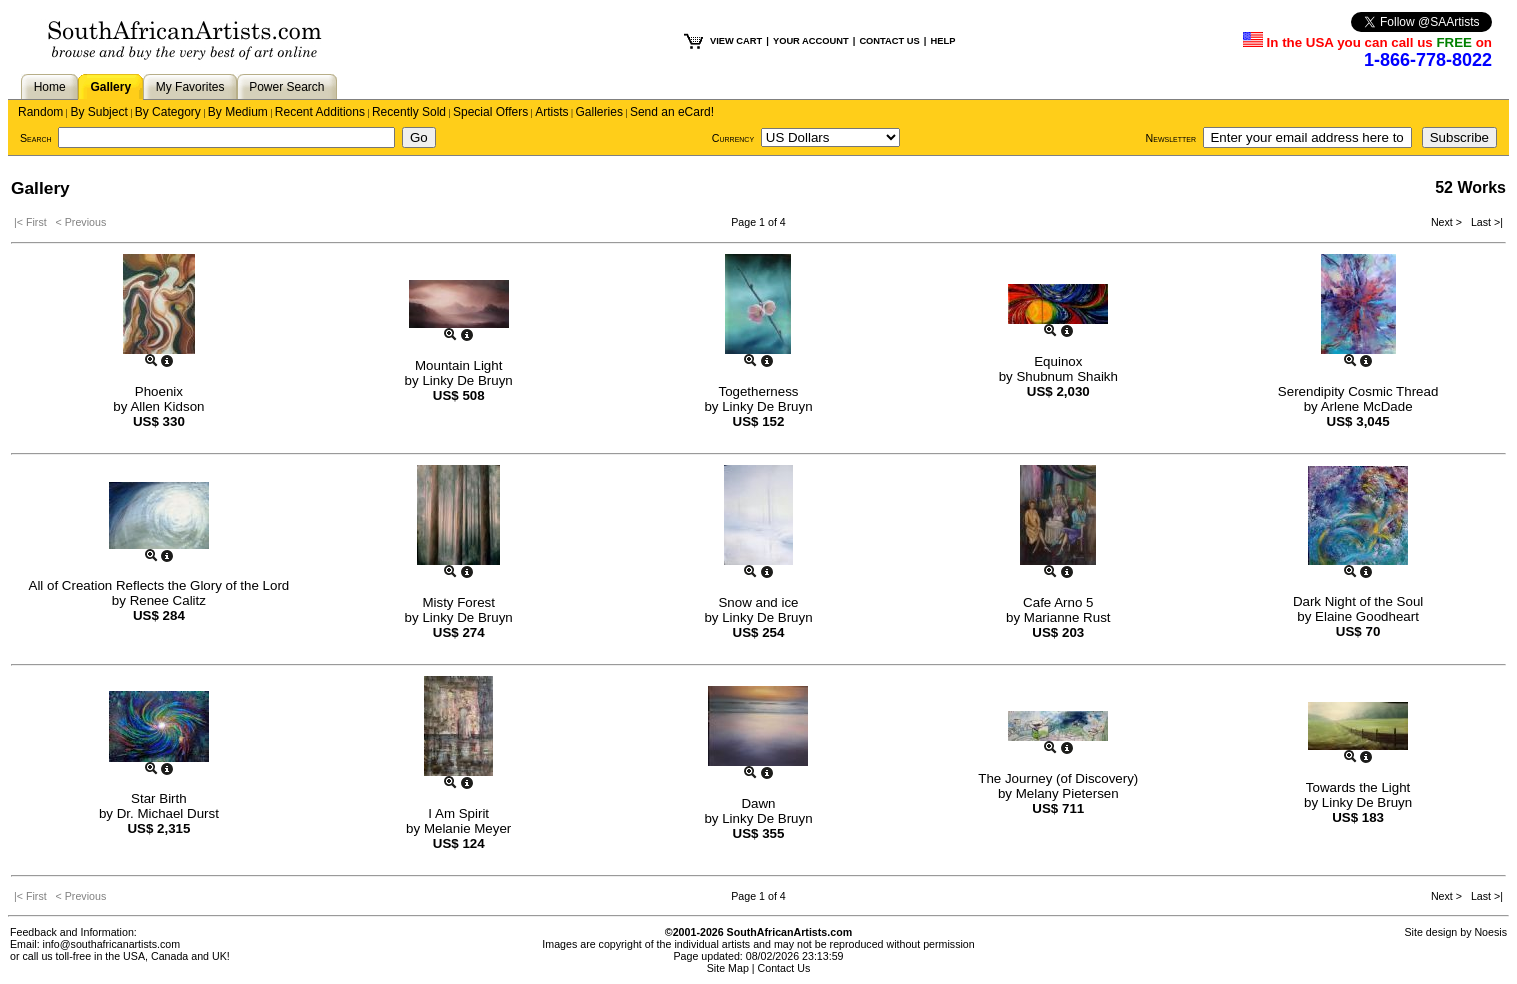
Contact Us (784, 968)
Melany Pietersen (1067, 793)
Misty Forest (458, 602)
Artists (551, 112)
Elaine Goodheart (1367, 616)
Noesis (1490, 932)
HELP (942, 41)
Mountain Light (458, 365)
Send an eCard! (672, 112)
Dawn (758, 803)
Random (40, 112)
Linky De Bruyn (467, 380)
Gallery (110, 87)
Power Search (286, 87)
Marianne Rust (1067, 617)
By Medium (238, 112)
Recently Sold (409, 112)
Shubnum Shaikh (1067, 376)
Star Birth (159, 798)
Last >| (1484, 222)
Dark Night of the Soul (1358, 601)
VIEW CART (736, 41)
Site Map (728, 968)
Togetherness (758, 391)
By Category (168, 112)
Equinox (1058, 361)
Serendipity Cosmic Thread (1358, 391)
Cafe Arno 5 (1058, 602)
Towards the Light (1358, 787)
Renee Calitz (168, 600)
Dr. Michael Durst (168, 813)
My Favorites (190, 87)
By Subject (98, 112)
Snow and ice (758, 602)
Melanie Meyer (467, 828)
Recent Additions (320, 112)
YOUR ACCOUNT (811, 41)
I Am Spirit (458, 813)
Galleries (599, 112)
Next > (1448, 222)
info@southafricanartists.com (112, 944)
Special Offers (490, 112)
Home (50, 87)
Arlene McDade (1367, 406)
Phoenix (159, 391)
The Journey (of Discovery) (1058, 778)
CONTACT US (889, 41)
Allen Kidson (167, 406)
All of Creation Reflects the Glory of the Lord (159, 585)
